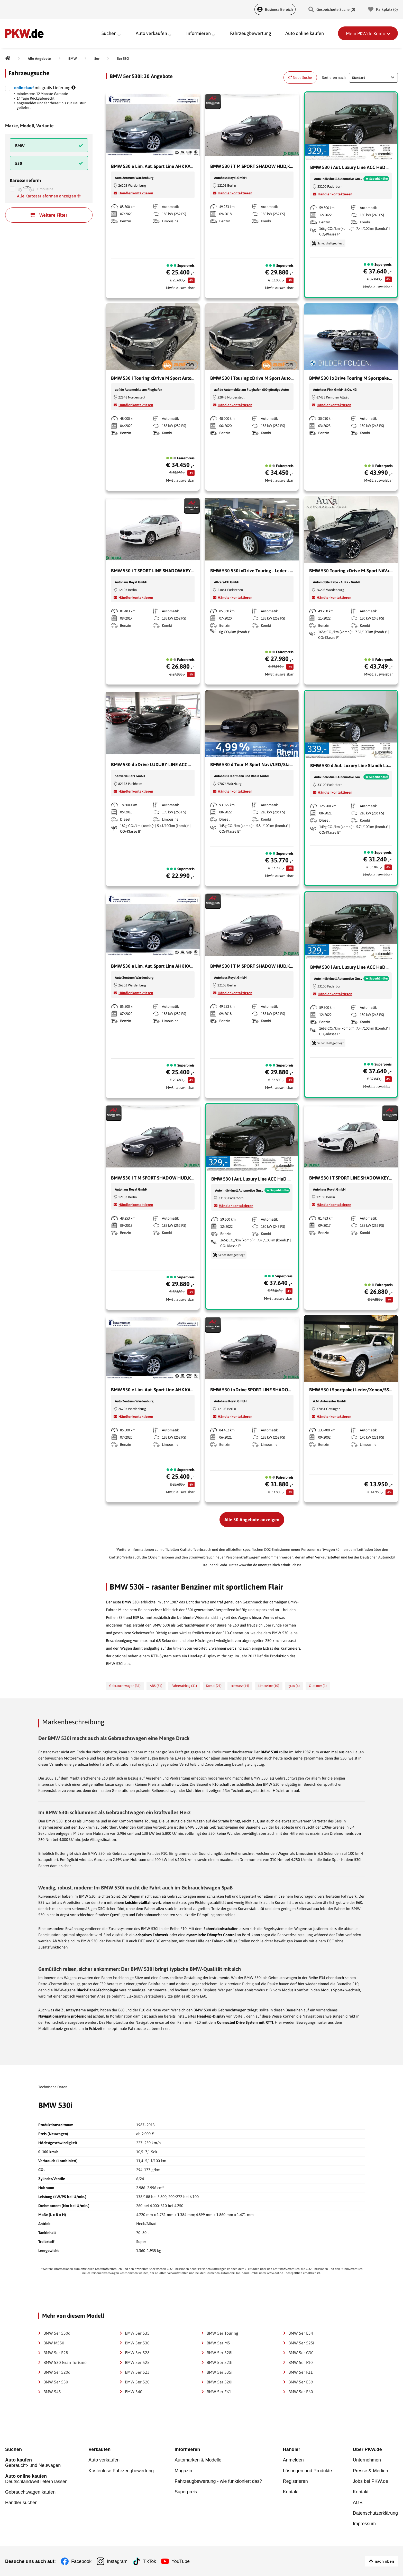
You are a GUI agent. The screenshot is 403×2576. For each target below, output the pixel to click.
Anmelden (293, 2460)
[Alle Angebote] (39, 58)
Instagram (117, 2560)
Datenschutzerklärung (375, 2512)
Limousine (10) (268, 1686)
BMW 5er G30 (301, 2352)
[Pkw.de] (7, 58)
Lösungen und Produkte (307, 2470)
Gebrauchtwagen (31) (125, 1686)
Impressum (364, 2523)
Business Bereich (275, 9)
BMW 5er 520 (137, 2382)
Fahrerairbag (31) (184, 1686)
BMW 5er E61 (219, 2391)
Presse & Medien (370, 2470)
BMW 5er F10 (300, 2362)
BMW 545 (52, 2391)
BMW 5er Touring (222, 2333)
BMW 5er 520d (56, 2372)
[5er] (96, 58)
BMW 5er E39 (300, 2382)
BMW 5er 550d (56, 2333)
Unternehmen (367, 2460)
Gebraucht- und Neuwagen (36, 2462)
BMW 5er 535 (137, 2333)
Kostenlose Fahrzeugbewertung (121, 2470)
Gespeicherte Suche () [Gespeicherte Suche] (331, 9)
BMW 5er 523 (137, 2372)
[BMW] (72, 58)
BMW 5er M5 (218, 2343)
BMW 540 (133, 2391)
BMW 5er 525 (137, 2362)
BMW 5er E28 (55, 2352)
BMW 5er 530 (137, 2343)
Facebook (81, 2560)
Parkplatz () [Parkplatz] (383, 9)
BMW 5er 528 (137, 2352)
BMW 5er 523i (219, 2362)
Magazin (183, 2470)
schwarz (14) (240, 1686)
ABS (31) (156, 1686)
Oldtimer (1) (318, 1686)
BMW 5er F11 (300, 2372)
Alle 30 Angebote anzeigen (251, 1519)
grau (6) (294, 1686)
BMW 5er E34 (300, 2333)
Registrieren (295, 2481)
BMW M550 (53, 2343)
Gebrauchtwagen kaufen (30, 2491)
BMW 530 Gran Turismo (65, 2362)
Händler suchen (21, 2502)
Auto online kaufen (304, 33)
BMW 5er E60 (300, 2391)
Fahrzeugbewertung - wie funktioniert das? (218, 2481)
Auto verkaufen (104, 2460)
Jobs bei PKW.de (370, 2481)
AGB (358, 2502)
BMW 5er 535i (219, 2372)
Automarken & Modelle (198, 2460)
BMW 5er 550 (55, 2382)
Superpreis (186, 2491)
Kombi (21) (214, 1686)
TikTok (149, 2560)
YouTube (181, 2560)
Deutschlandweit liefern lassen (36, 2478)
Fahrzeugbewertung (250, 33)
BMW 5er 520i (219, 2382)
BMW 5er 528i (219, 2352)
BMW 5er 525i (301, 2343)
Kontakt (291, 2491)
